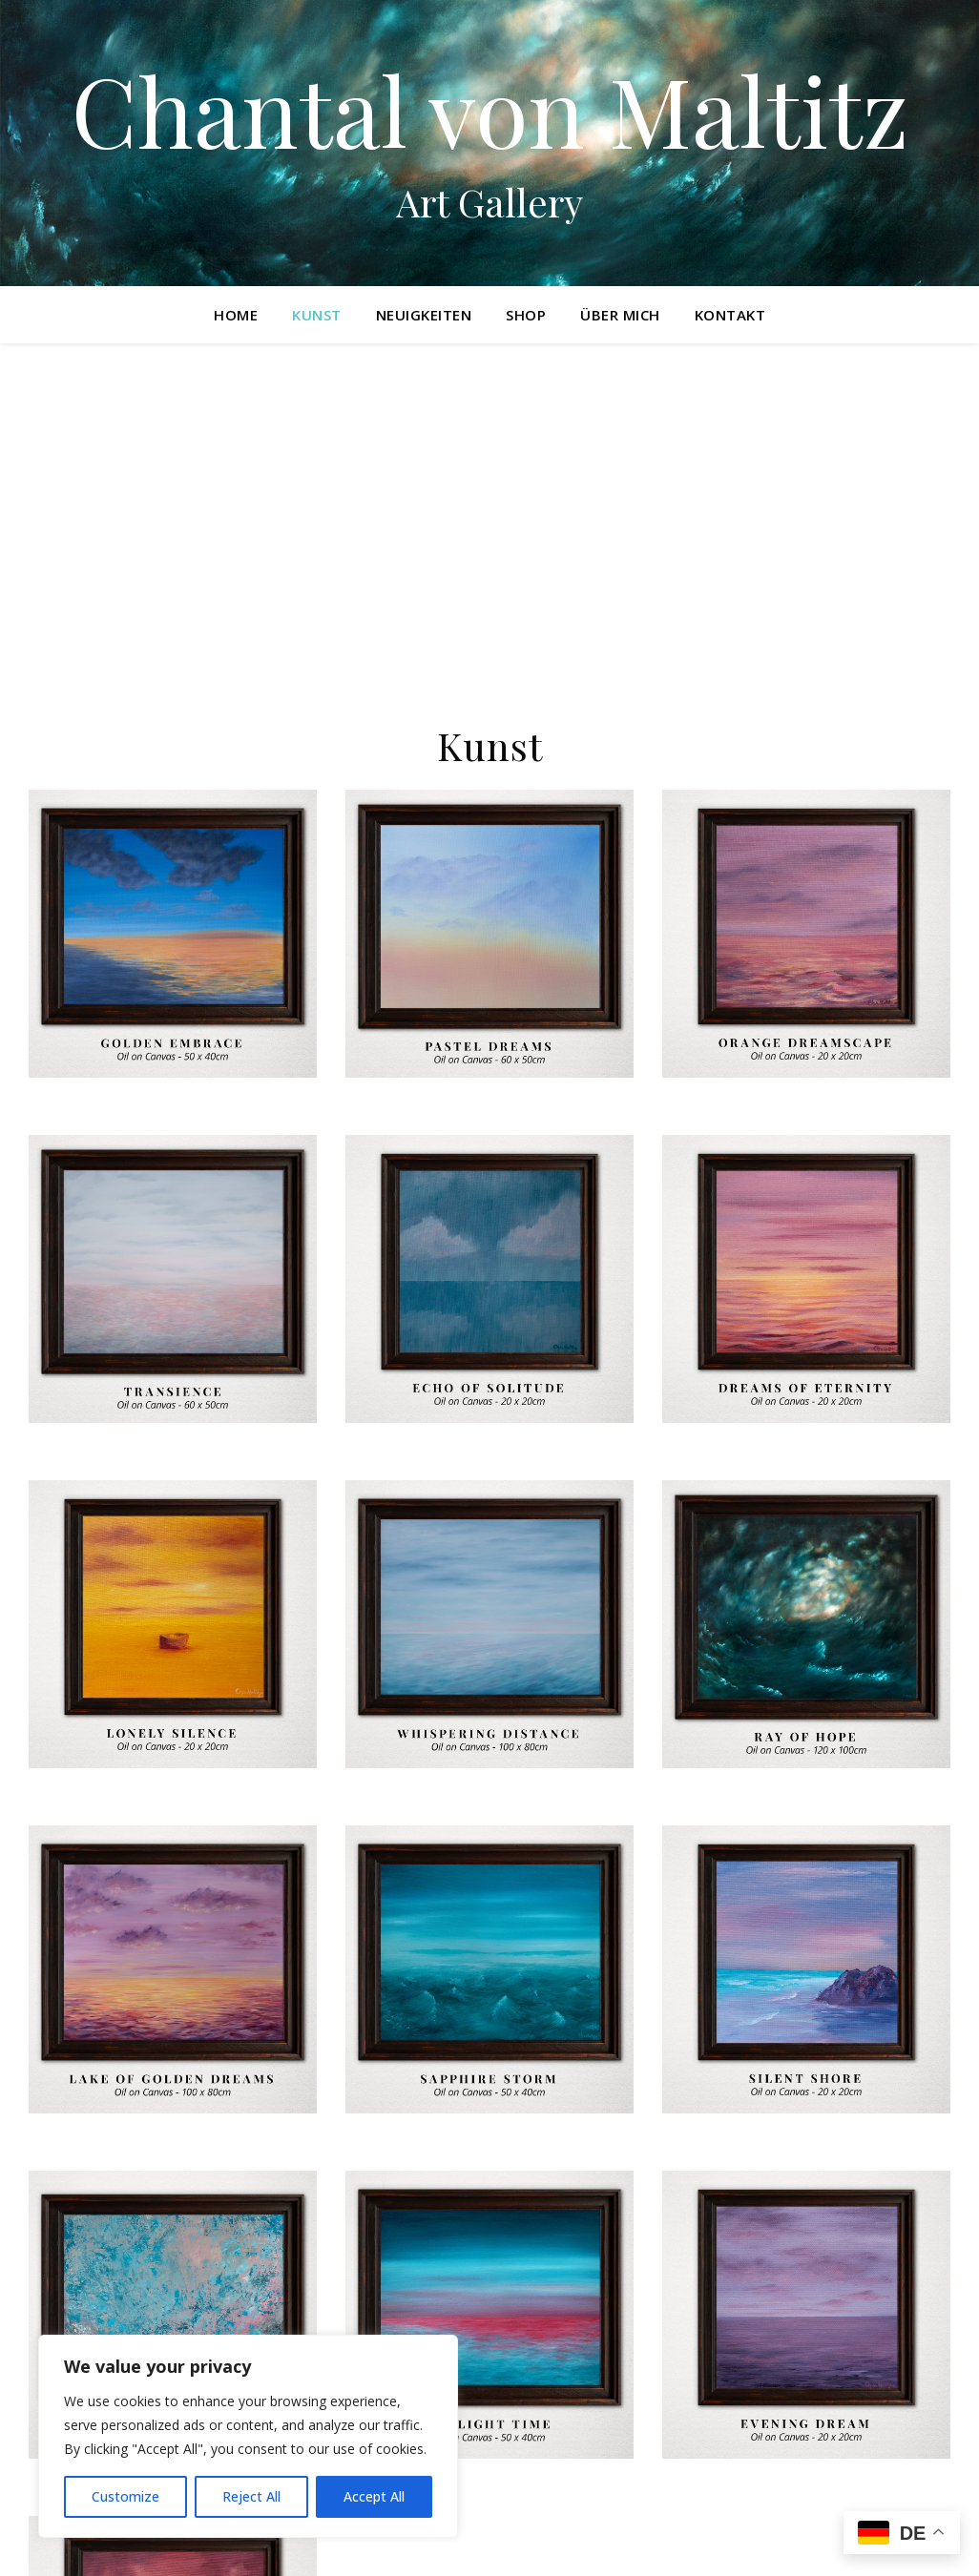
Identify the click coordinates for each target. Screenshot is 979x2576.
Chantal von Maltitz (490, 109)
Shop (526, 314)
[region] (248, 2436)
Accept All (374, 2496)
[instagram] (34, 2542)
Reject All (251, 2496)
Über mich (620, 314)
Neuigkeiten (424, 314)
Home (236, 314)
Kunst (317, 314)
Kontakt (730, 314)
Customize (125, 2496)
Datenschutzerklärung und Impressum (660, 2540)
